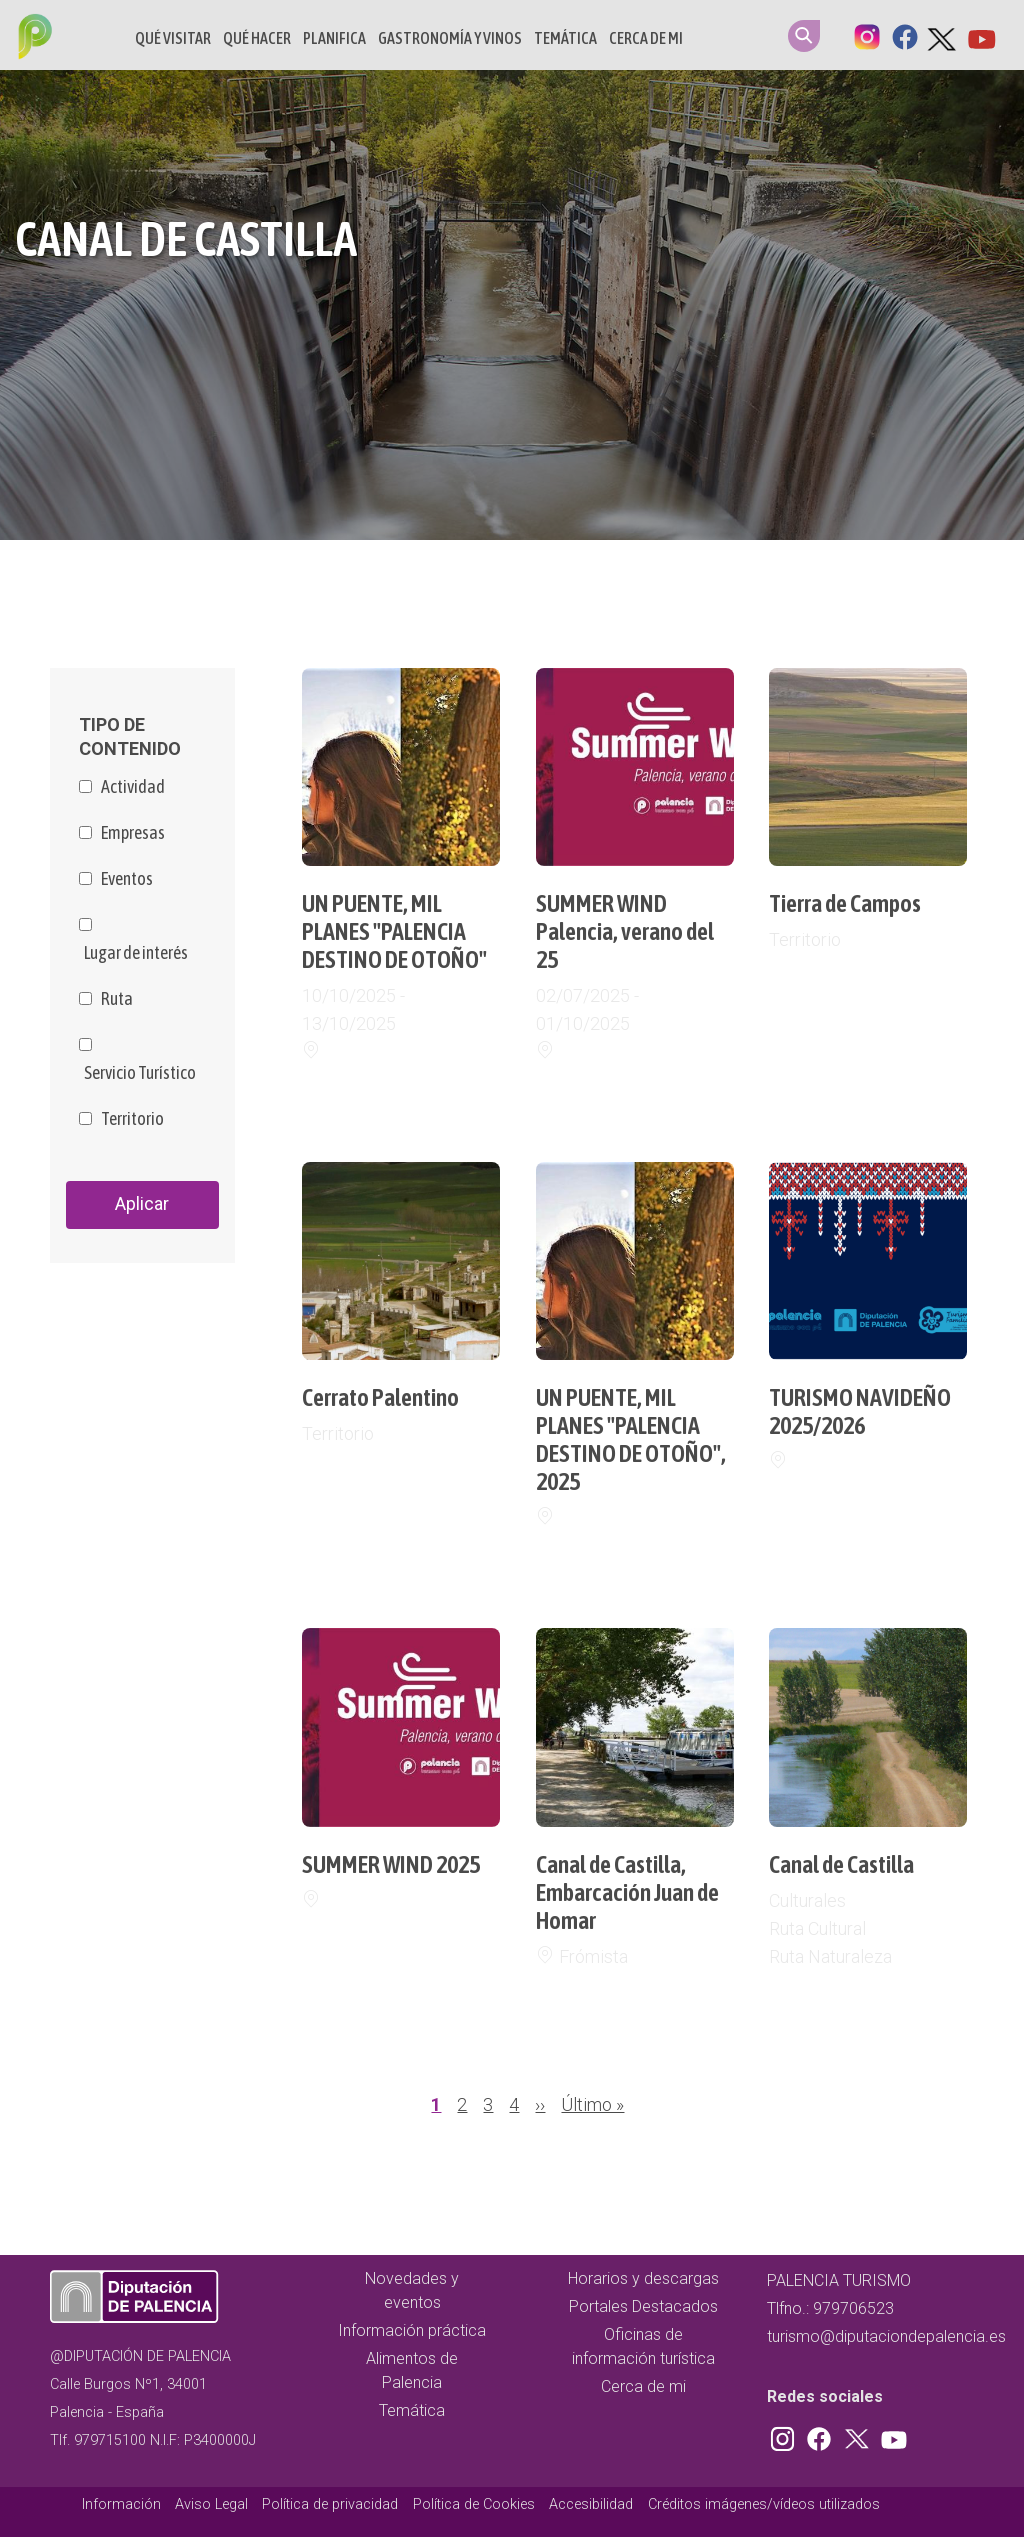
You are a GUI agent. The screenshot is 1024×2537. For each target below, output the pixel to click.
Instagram (867, 35)
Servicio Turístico (140, 1073)
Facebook (905, 35)
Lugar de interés (136, 953)
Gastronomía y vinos (450, 38)
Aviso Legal (211, 2504)
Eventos (127, 879)
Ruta (117, 999)
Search (804, 36)
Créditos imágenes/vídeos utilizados (764, 2504)
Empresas (133, 833)
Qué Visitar (173, 38)
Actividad (133, 787)
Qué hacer (257, 38)
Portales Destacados (643, 2306)
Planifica (334, 38)
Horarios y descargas (643, 2278)
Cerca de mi (646, 38)
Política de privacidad (330, 2504)
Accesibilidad (591, 2504)
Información (121, 2504)
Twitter (943, 35)
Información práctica (412, 2330)
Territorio (132, 1119)
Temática (565, 38)
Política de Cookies (474, 2504)
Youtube (981, 35)
